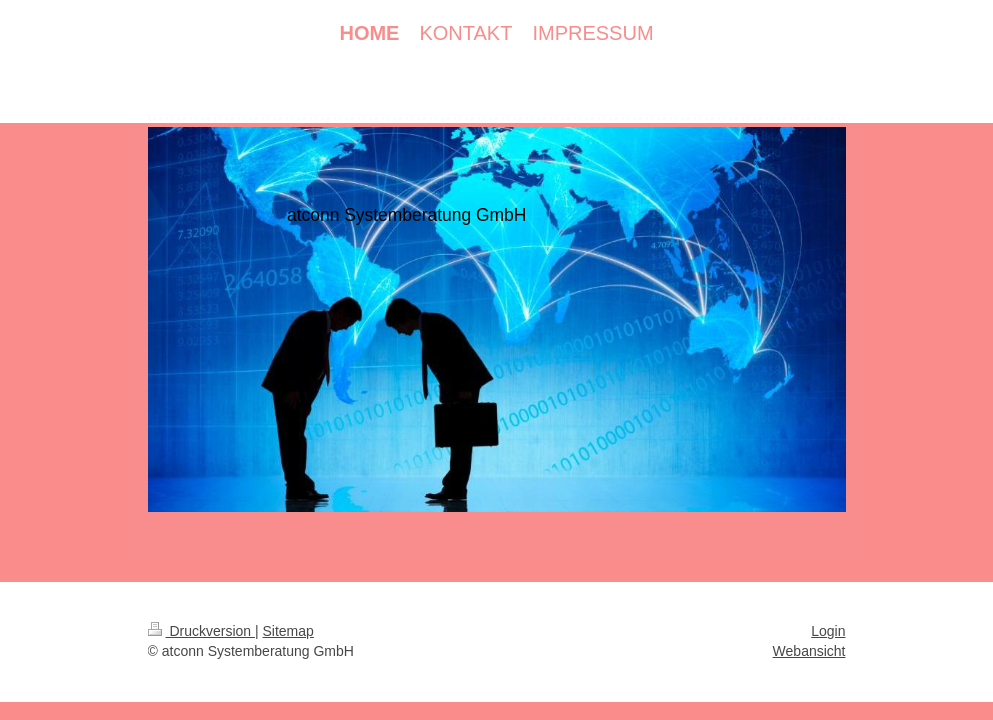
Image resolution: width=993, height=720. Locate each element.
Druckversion (201, 631)
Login (828, 631)
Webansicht (809, 651)
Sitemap (288, 631)
